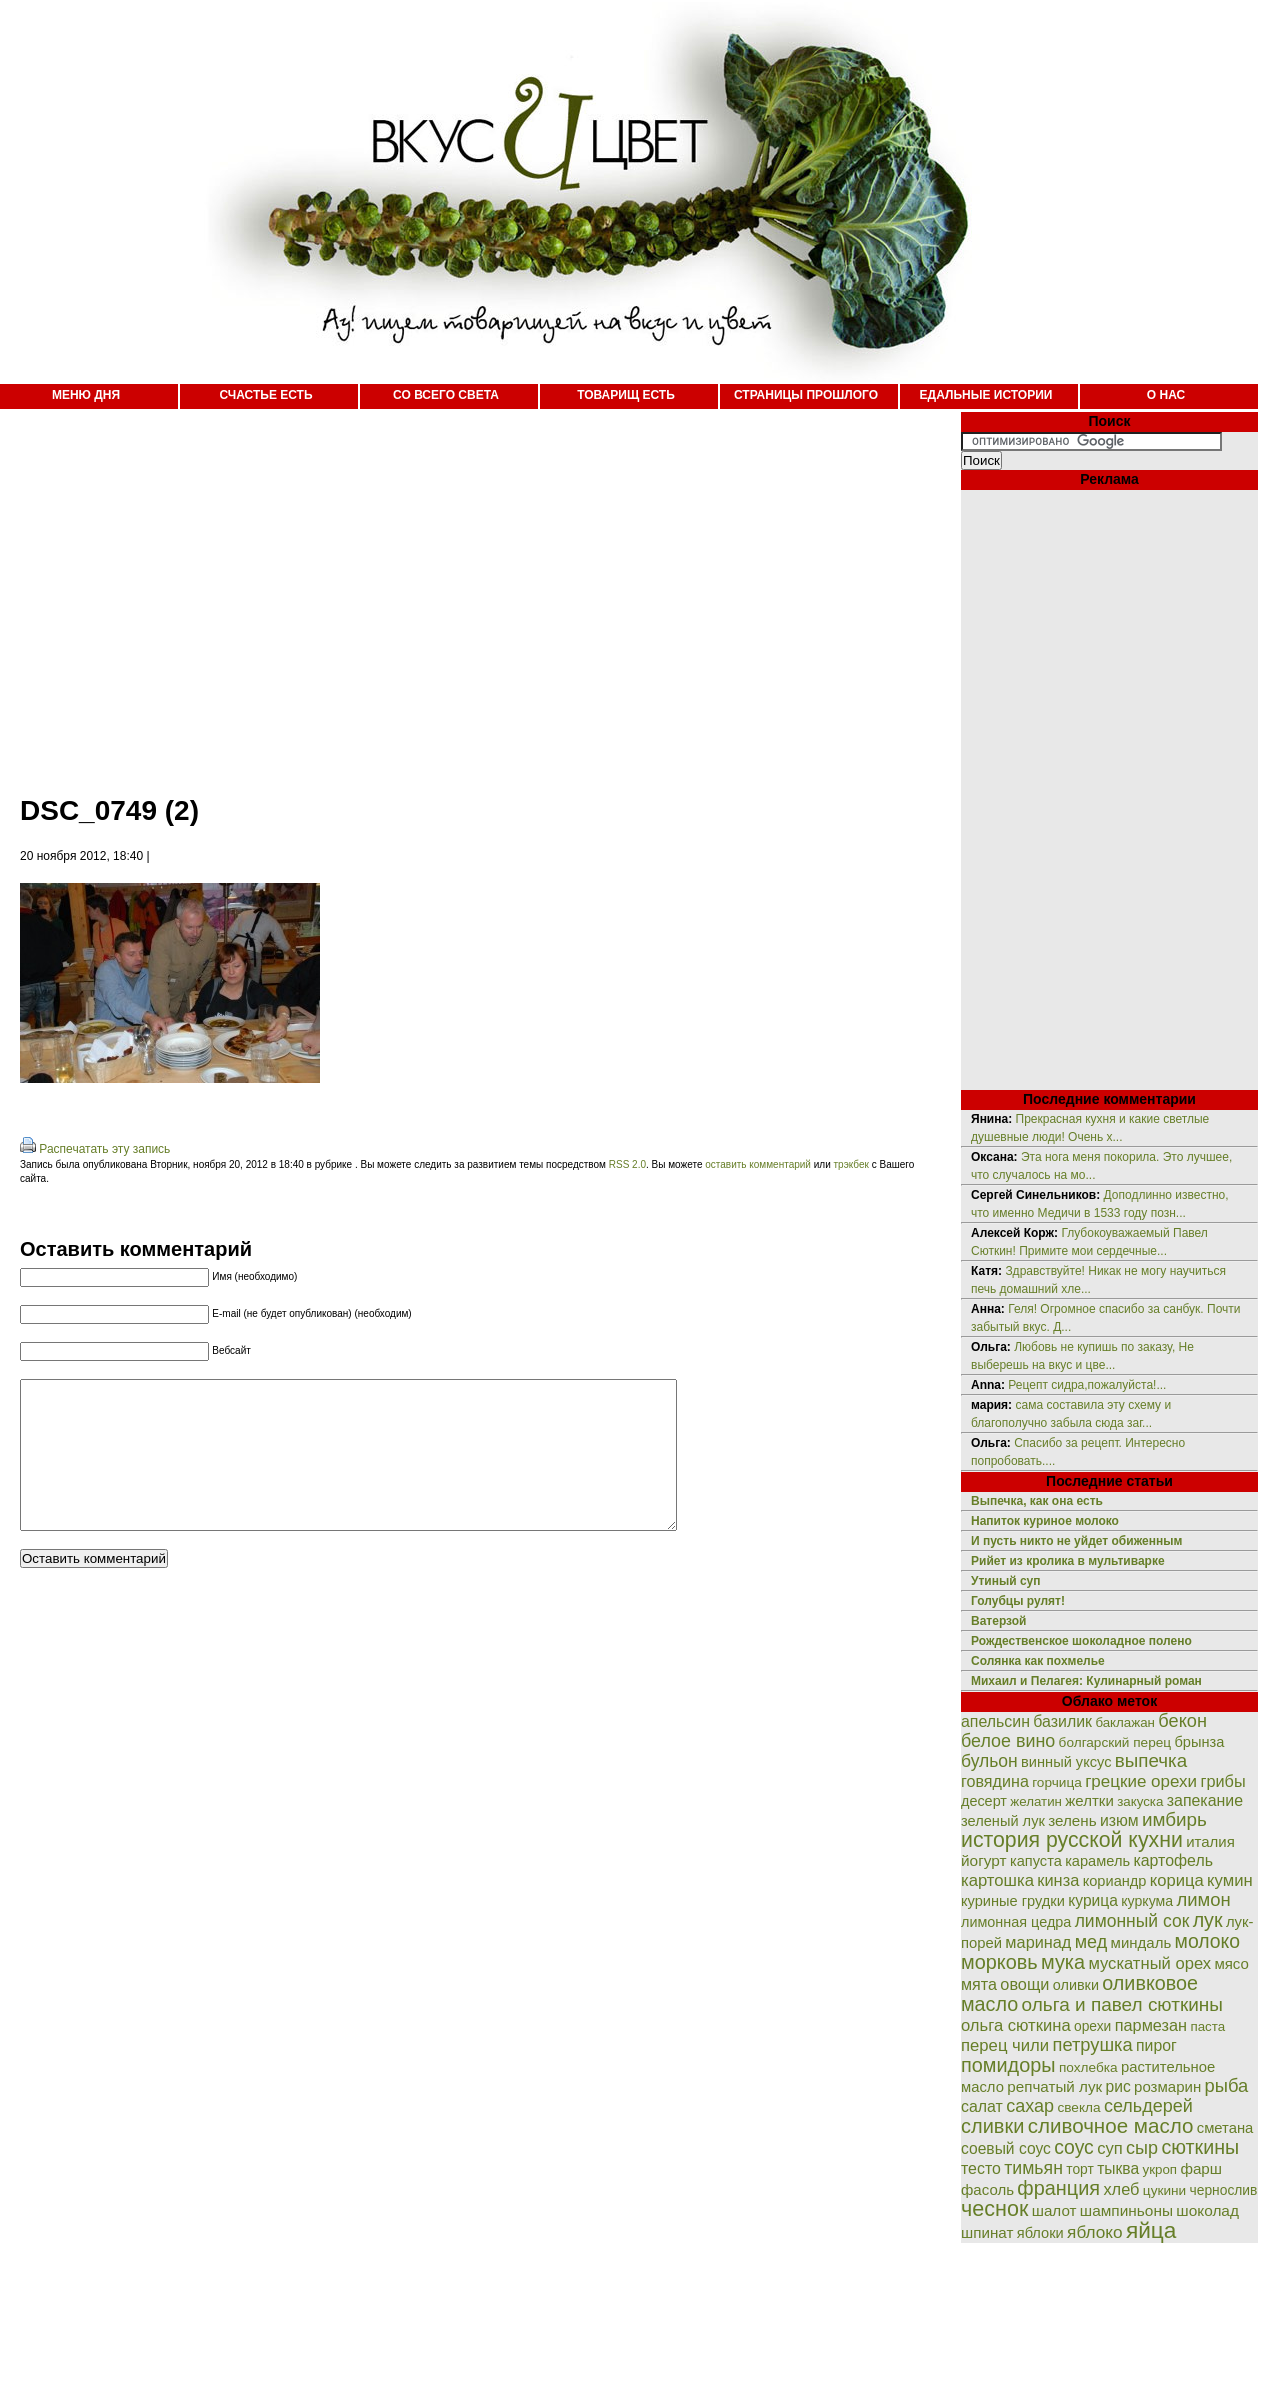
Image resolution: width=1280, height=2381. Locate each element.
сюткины (1200, 2147)
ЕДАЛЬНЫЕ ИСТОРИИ (986, 395)
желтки (1089, 1800)
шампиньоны (1126, 2210)
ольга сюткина (1016, 2025)
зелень (1072, 1820)
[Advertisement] (354, 590)
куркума (1147, 1901)
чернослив (1224, 2190)
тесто (981, 2168)
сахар (1030, 2106)
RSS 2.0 (627, 1164)
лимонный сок (1132, 1921)
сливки (992, 2126)
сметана (1225, 2128)
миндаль (1141, 1942)
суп (1110, 2148)
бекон (1182, 1721)
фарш (1201, 2168)
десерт (984, 1801)
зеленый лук (1003, 1821)
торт (1080, 2169)
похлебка (1088, 2067)
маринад (1038, 1942)
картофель (1173, 1860)
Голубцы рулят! (1018, 1601)
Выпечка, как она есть (1037, 1501)
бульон (989, 1761)
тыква (1118, 2168)
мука (1063, 1962)
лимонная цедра (1016, 1922)
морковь (999, 1962)
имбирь (1174, 1819)
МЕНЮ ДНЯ (86, 395)
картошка (997, 1880)
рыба (1227, 2085)
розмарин (1167, 2086)
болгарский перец (1115, 1742)
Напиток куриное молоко (1045, 1521)
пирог (1156, 2045)
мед (1091, 1942)
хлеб (1121, 2189)
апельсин (995, 1721)
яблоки (1040, 2233)
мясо (1231, 1963)
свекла (1078, 2107)
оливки (1076, 1985)
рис (1118, 2086)
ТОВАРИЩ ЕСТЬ (626, 395)
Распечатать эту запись (104, 1149)
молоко (1207, 1941)
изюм (1119, 1820)
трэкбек (851, 1164)
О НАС (1166, 395)
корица (1177, 1880)
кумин (1230, 1880)
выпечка (1151, 1760)
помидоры (1008, 2065)
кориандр (1115, 1881)
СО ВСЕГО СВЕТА (446, 395)
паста (1207, 2026)
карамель (1097, 1861)
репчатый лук (1054, 2086)
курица (1093, 1900)
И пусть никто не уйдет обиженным (1076, 1541)
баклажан (1125, 1722)
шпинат (987, 2232)
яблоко (1094, 2232)
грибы (1222, 1781)
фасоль (987, 2189)
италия (1210, 1841)
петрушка (1093, 2044)
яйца (1151, 2230)
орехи (1092, 2026)
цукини (1164, 2190)
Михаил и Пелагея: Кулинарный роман (1086, 1681)
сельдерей (1148, 2106)
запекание (1205, 1800)
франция (1058, 2188)
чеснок (994, 2208)
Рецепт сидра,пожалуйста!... (1087, 1385)
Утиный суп (1006, 1581)
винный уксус (1066, 1762)
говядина (995, 1781)
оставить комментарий (758, 1164)
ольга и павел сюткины (1122, 2004)
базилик (1062, 1721)
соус (1074, 2147)
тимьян (1033, 2168)
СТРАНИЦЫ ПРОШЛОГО (806, 395)
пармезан (1151, 2025)
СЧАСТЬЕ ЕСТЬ (265, 395)
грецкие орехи (1141, 1781)
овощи (1024, 1984)
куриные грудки (1013, 1901)
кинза (1058, 1880)
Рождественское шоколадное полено (1081, 1641)
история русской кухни (1072, 1840)
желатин (1036, 1801)
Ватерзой (998, 1621)
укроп (1160, 2169)
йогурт (984, 1860)
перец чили (1005, 2045)
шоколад (1207, 2210)
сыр (1142, 2148)
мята (979, 1984)
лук (1208, 1920)
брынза (1200, 1742)
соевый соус (1006, 2148)
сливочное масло (1111, 2125)
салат (982, 2106)
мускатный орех (1149, 1963)
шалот (1054, 2210)
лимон (1203, 1899)
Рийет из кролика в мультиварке (1068, 1561)
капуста (1036, 1861)
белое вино (1008, 1741)
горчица (1057, 1782)
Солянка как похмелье (1038, 1661)
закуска (1140, 1801)
